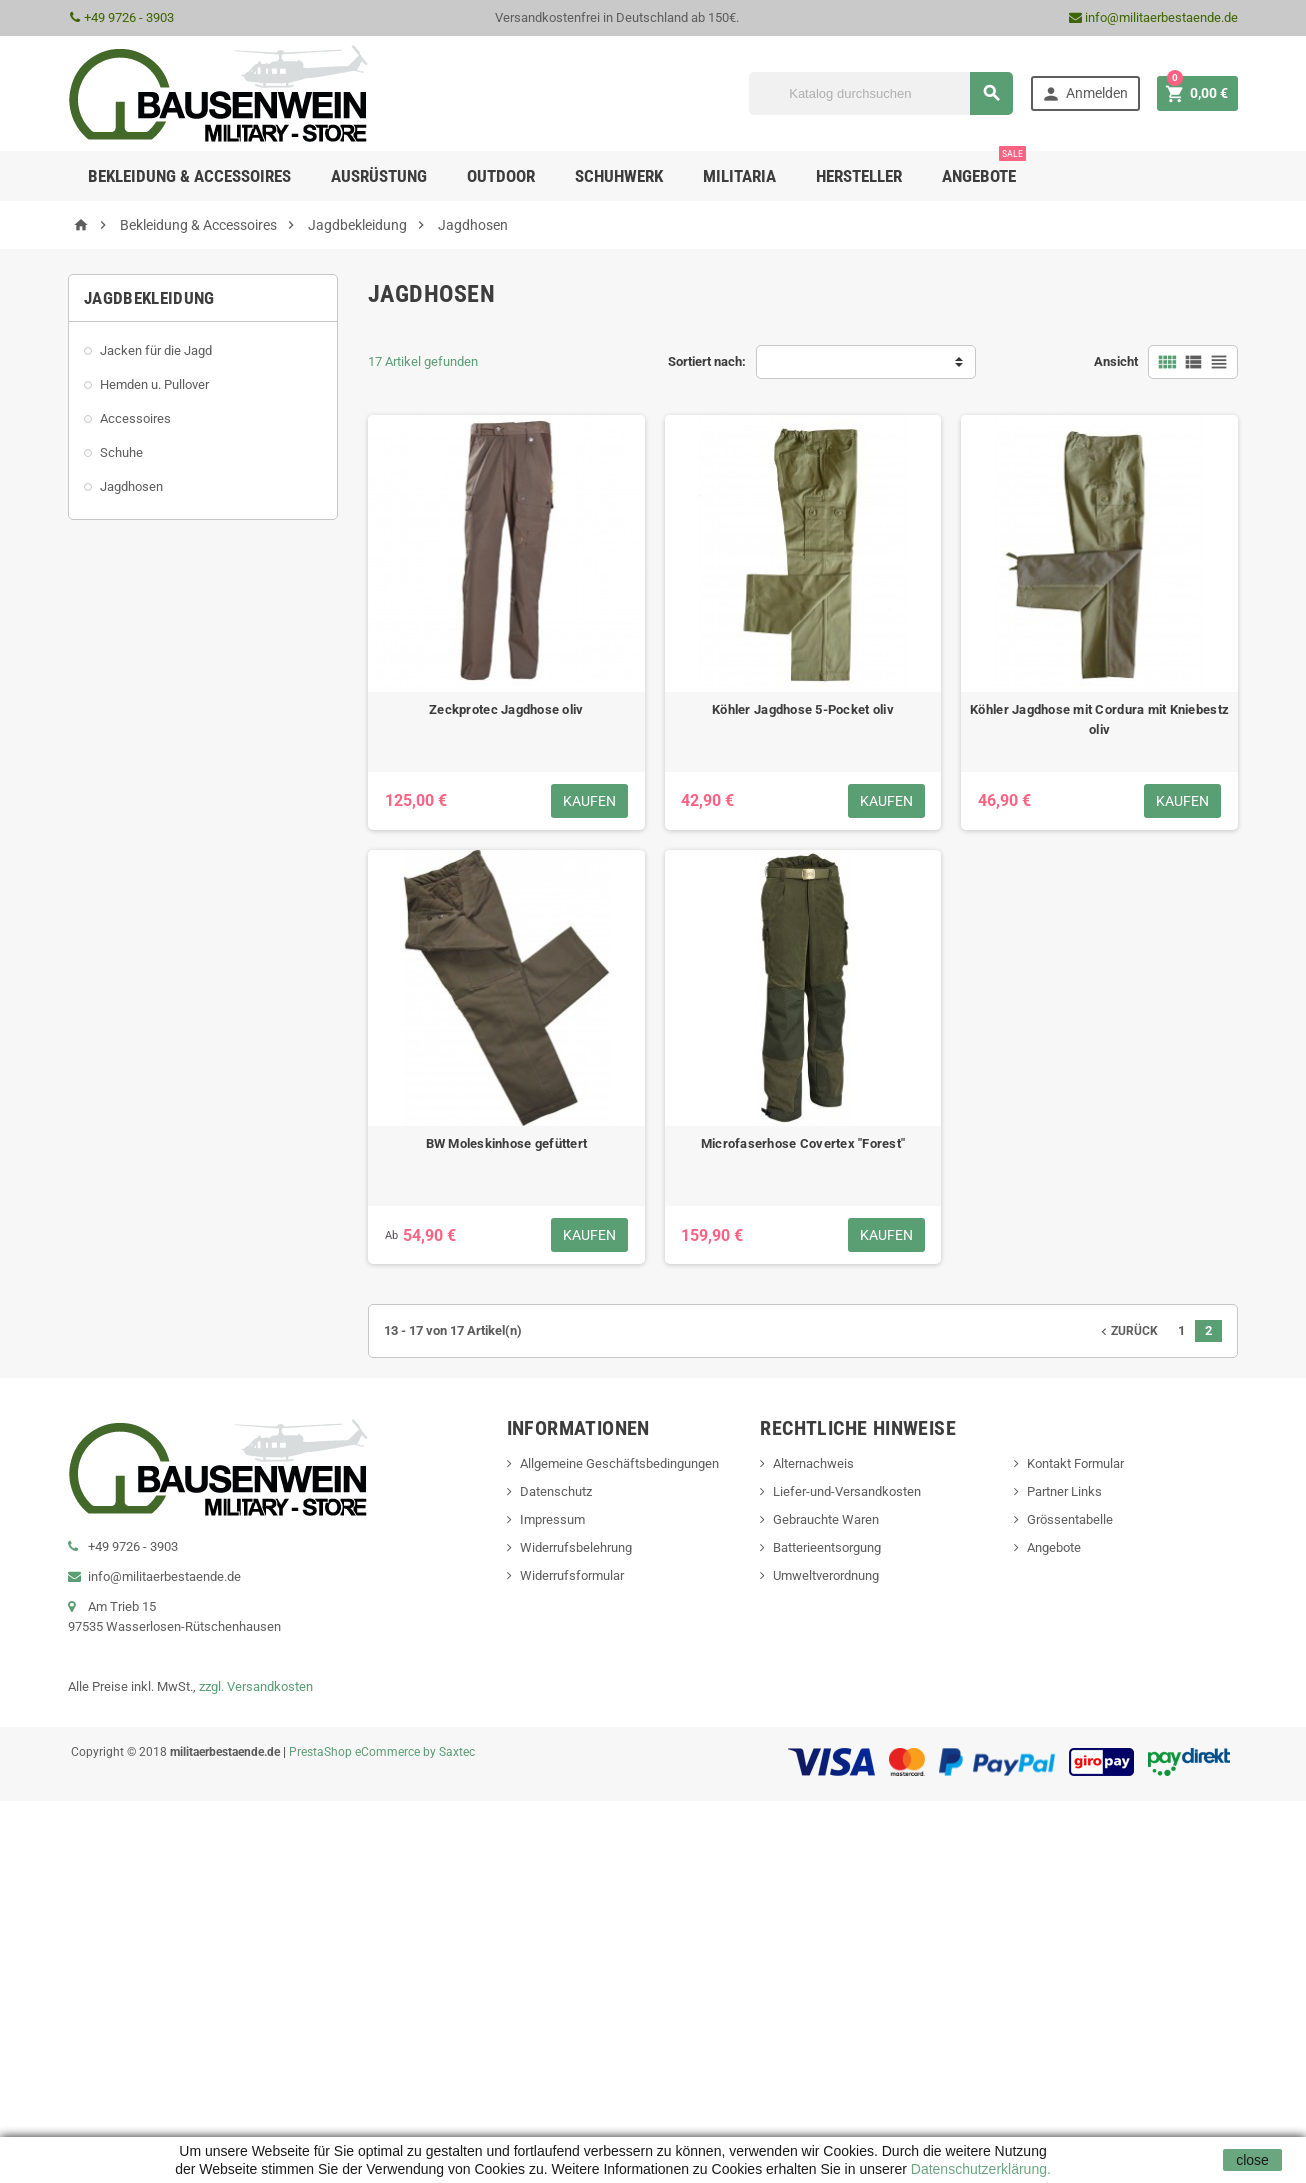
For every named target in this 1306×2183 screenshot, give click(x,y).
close (1252, 2160)
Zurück (1127, 1331)
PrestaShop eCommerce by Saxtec (382, 1752)
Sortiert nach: (707, 361)
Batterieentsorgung (827, 1547)
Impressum (552, 1519)
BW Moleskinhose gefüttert (507, 1143)
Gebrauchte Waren (826, 1519)
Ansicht (1116, 361)
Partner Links (1064, 1491)
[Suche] (881, 93)
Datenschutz (556, 1491)
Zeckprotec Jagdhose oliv (506, 709)
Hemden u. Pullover (154, 384)
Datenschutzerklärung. (979, 2169)
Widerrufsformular (572, 1575)
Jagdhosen (131, 486)
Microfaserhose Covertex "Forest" (803, 1143)
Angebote (984, 168)
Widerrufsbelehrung (576, 1547)
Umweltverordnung (826, 1575)
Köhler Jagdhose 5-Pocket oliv (803, 709)
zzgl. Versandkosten (256, 1686)
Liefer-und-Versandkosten (847, 1491)
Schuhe (121, 452)
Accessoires (135, 418)
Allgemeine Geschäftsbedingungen (619, 1463)
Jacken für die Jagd (156, 350)
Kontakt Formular (1075, 1463)
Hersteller (859, 176)
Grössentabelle (1070, 1519)
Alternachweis (813, 1463)
